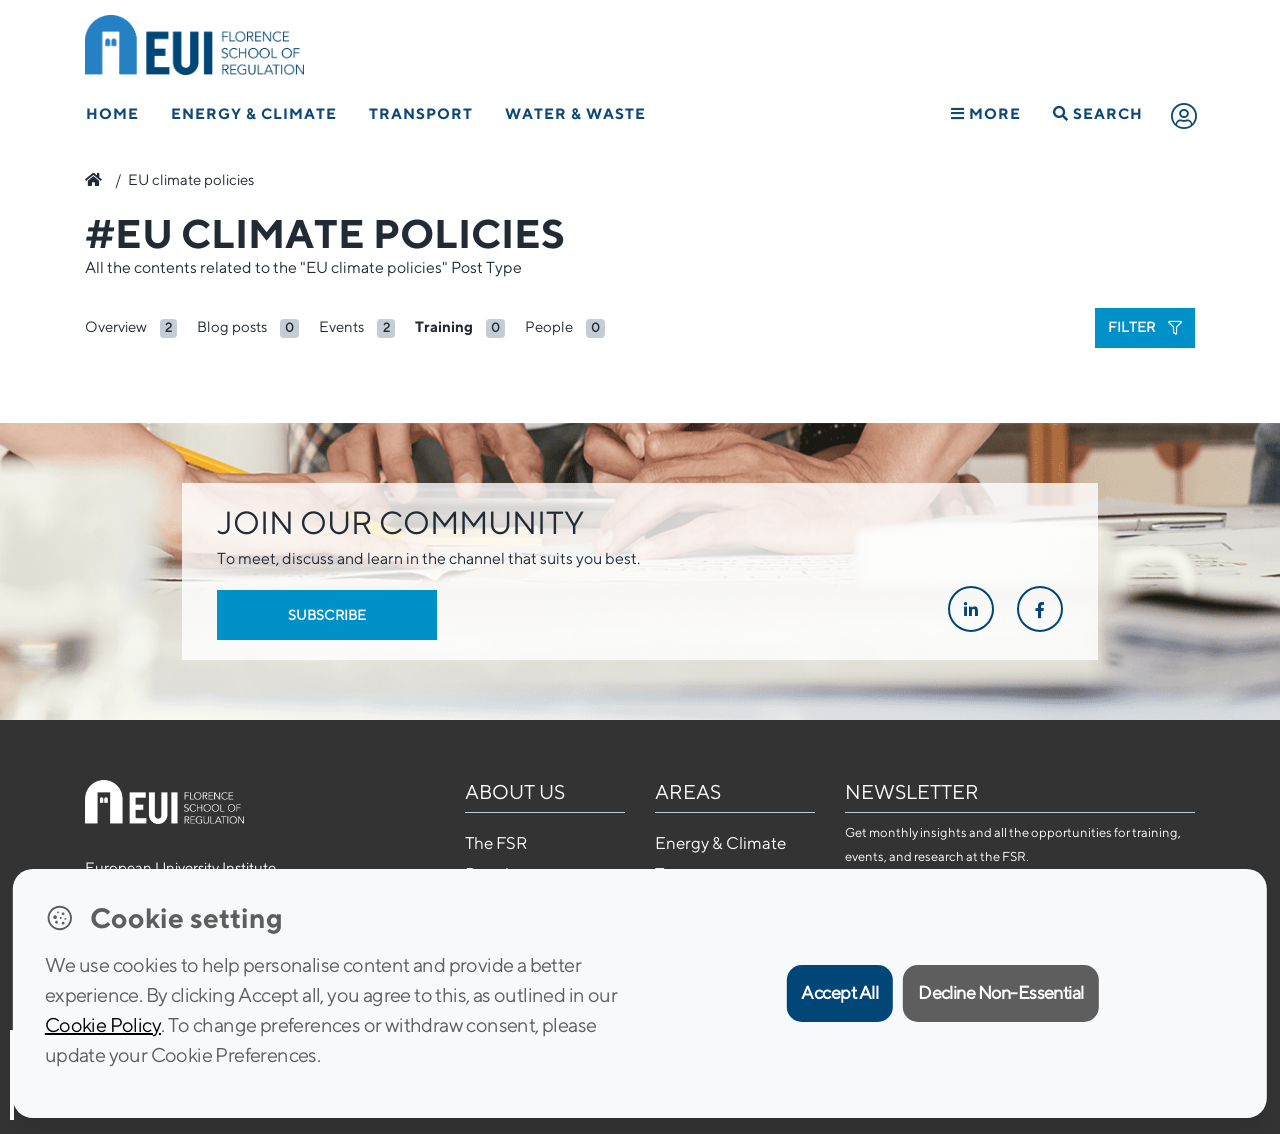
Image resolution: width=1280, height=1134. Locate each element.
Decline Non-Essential (1001, 992)
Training (444, 326)
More (986, 113)
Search (1098, 113)
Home (112, 113)
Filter (1145, 327)
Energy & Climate (254, 113)
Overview (116, 326)
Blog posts (232, 326)
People (549, 326)
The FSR (496, 843)
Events (341, 326)
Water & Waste (575, 113)
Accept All (839, 992)
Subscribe (327, 615)
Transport (421, 113)
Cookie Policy (103, 1024)
